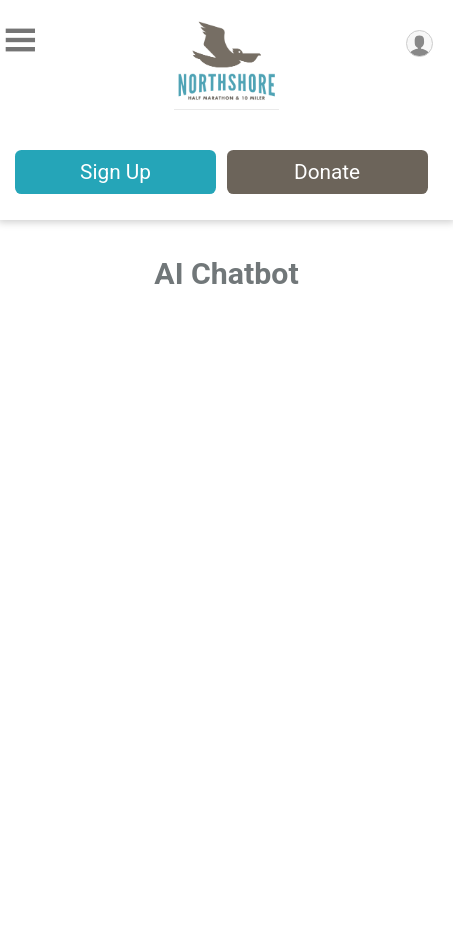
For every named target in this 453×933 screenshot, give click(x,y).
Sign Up (115, 172)
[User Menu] (419, 43)
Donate (327, 172)
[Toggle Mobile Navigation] (20, 40)
